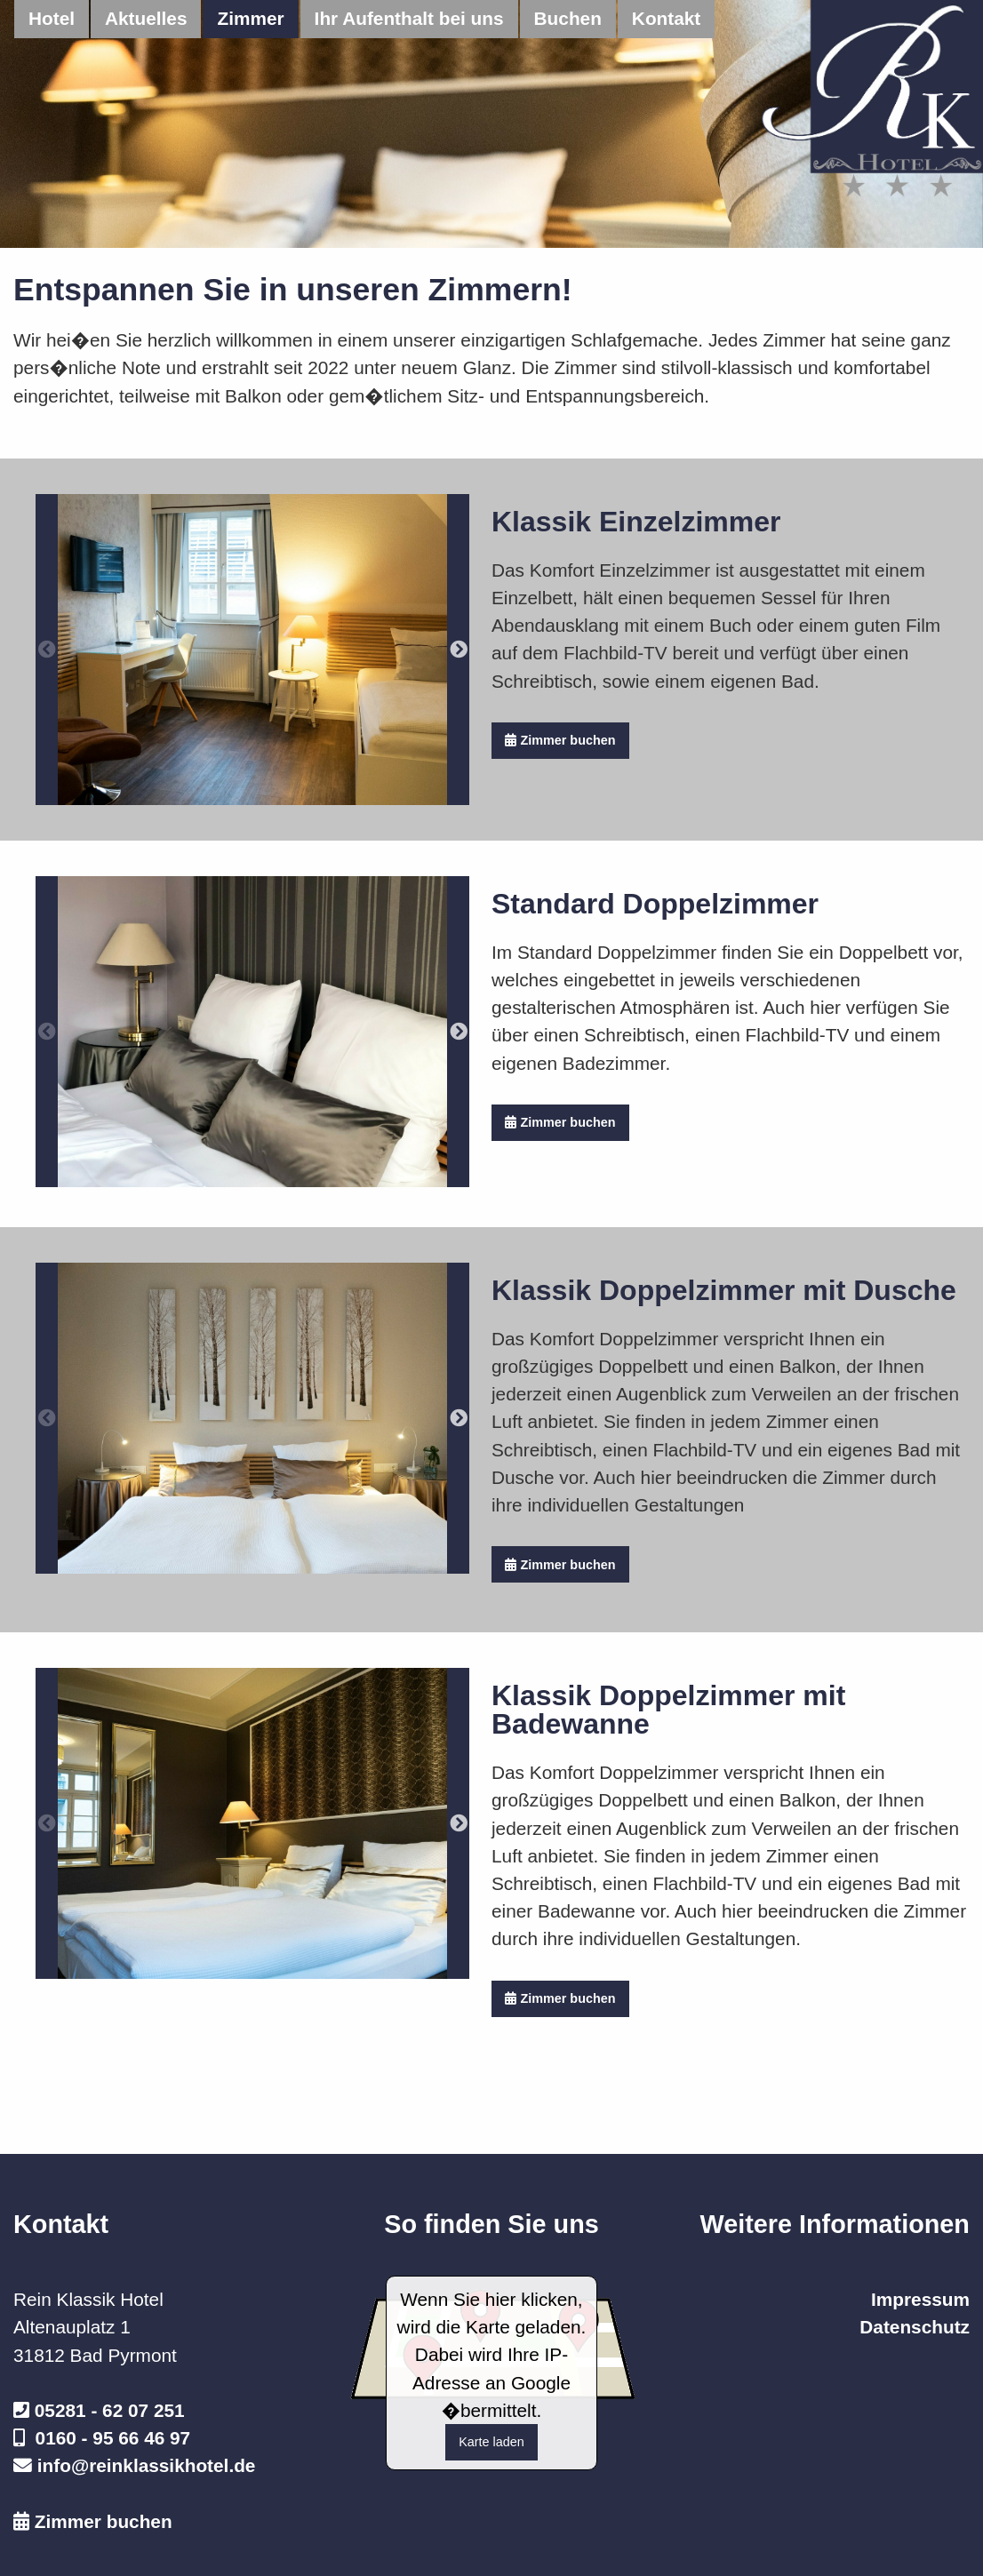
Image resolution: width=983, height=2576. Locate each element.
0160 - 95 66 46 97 (113, 2438)
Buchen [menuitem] (568, 18)
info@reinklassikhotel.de (146, 2465)
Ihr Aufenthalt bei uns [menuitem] (409, 18)
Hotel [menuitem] (51, 18)
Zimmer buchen (560, 740)
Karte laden (491, 2442)
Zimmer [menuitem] (250, 18)
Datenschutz (914, 2327)
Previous (47, 649)
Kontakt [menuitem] (666, 18)
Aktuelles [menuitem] (146, 18)
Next (458, 649)
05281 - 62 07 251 (110, 2410)
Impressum (920, 2299)
